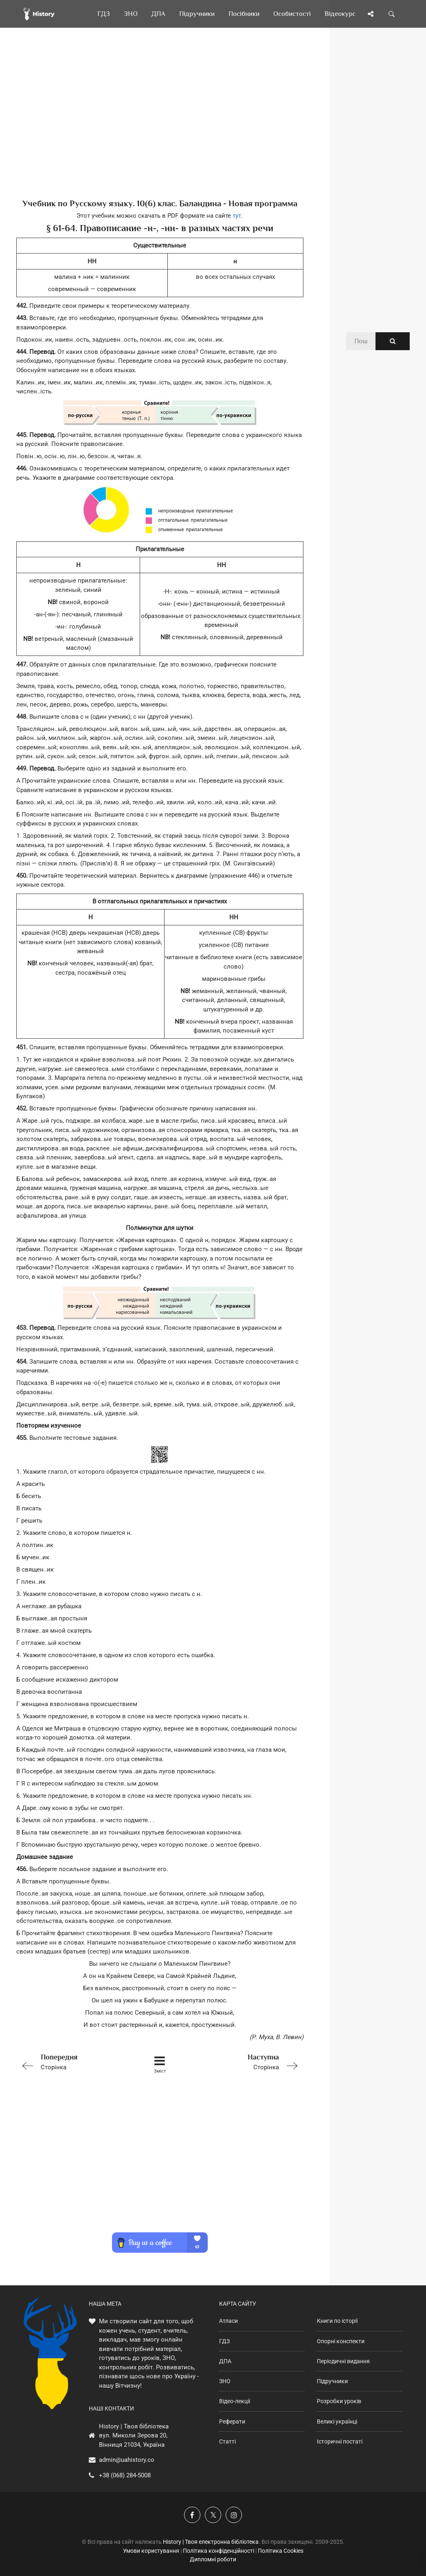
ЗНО (225, 2381)
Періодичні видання (343, 2361)
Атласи (228, 2321)
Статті (227, 2441)
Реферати (232, 2421)
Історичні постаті (339, 2441)
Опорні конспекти (341, 2341)
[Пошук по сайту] (391, 13)
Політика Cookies (280, 2550)
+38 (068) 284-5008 (125, 2475)
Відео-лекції (234, 2401)
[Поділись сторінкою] (371, 13)
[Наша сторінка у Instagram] (234, 2515)
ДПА (225, 2361)
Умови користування (151, 2550)
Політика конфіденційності (218, 2550)
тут (237, 215)
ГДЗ (224, 2341)
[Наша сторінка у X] (213, 2515)
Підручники (332, 2381)
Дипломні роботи (213, 2559)
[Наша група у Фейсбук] (192, 2515)
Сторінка (73, 2061)
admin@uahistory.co (126, 2459)
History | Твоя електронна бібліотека (211, 2541)
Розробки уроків (339, 2401)
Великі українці (337, 2421)
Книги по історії (337, 2321)
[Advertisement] (159, 126)
